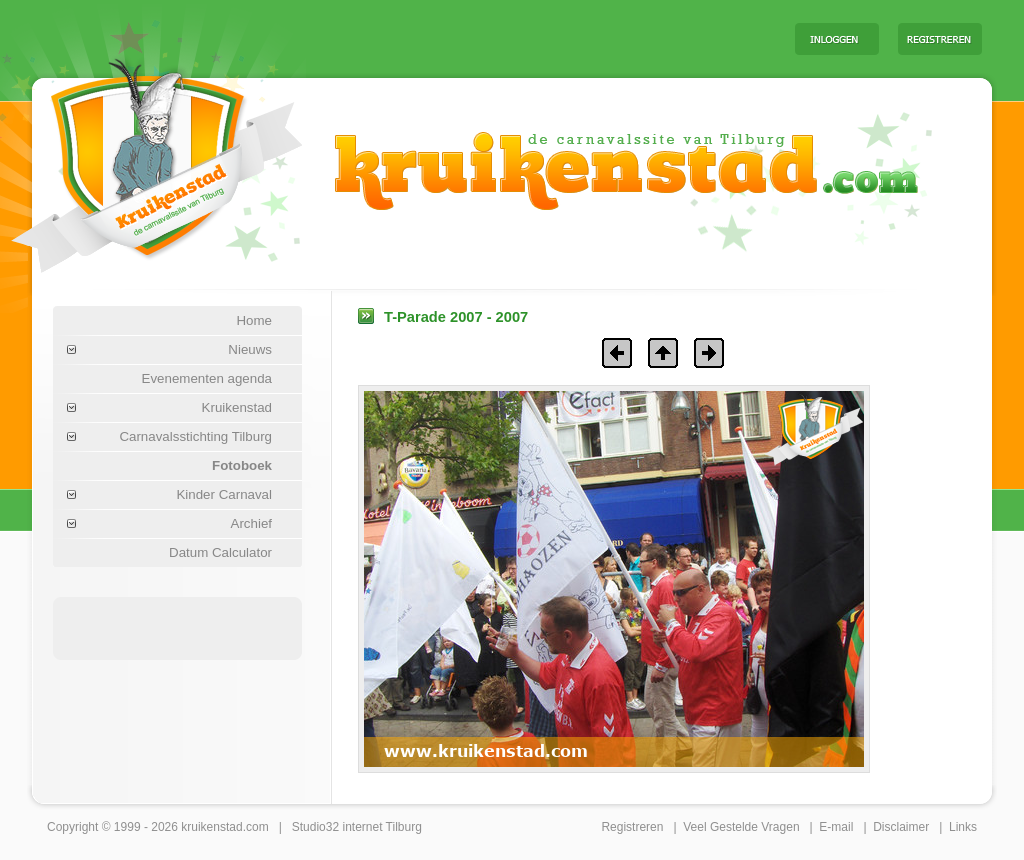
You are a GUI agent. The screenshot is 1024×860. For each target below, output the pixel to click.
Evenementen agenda (207, 378)
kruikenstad (211, 827)
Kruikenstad (237, 407)
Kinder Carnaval (224, 494)
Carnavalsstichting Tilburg (195, 436)
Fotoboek (242, 465)
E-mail (836, 827)
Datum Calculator (220, 552)
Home (254, 320)
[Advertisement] (531, 38)
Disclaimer (901, 827)
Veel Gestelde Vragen (741, 827)
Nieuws (250, 349)
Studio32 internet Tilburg (357, 827)
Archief (251, 523)
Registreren (632, 827)
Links (963, 827)
